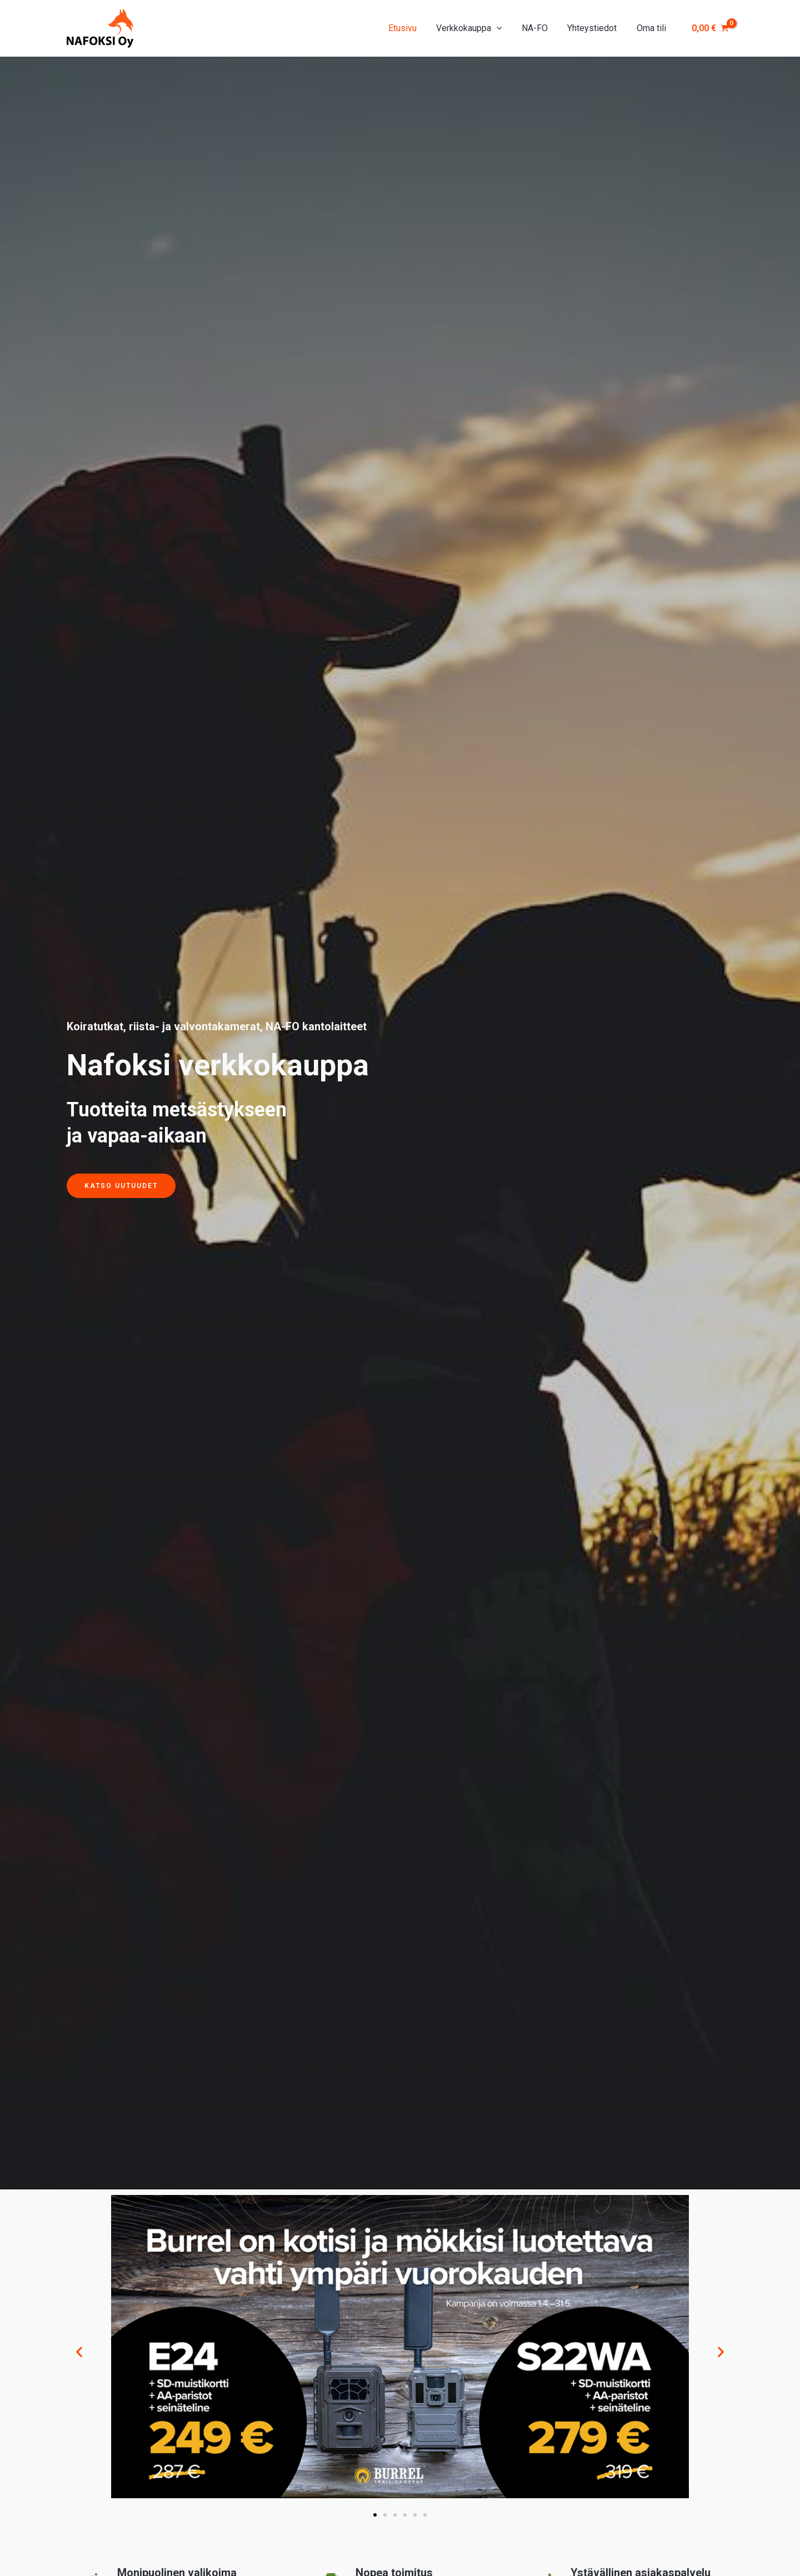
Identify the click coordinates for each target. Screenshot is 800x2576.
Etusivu (411, 28)
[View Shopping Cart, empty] (710, 28)
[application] (503, 28)
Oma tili (652, 28)
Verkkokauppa (476, 28)
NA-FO (539, 28)
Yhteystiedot (594, 28)
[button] (79, 2351)
